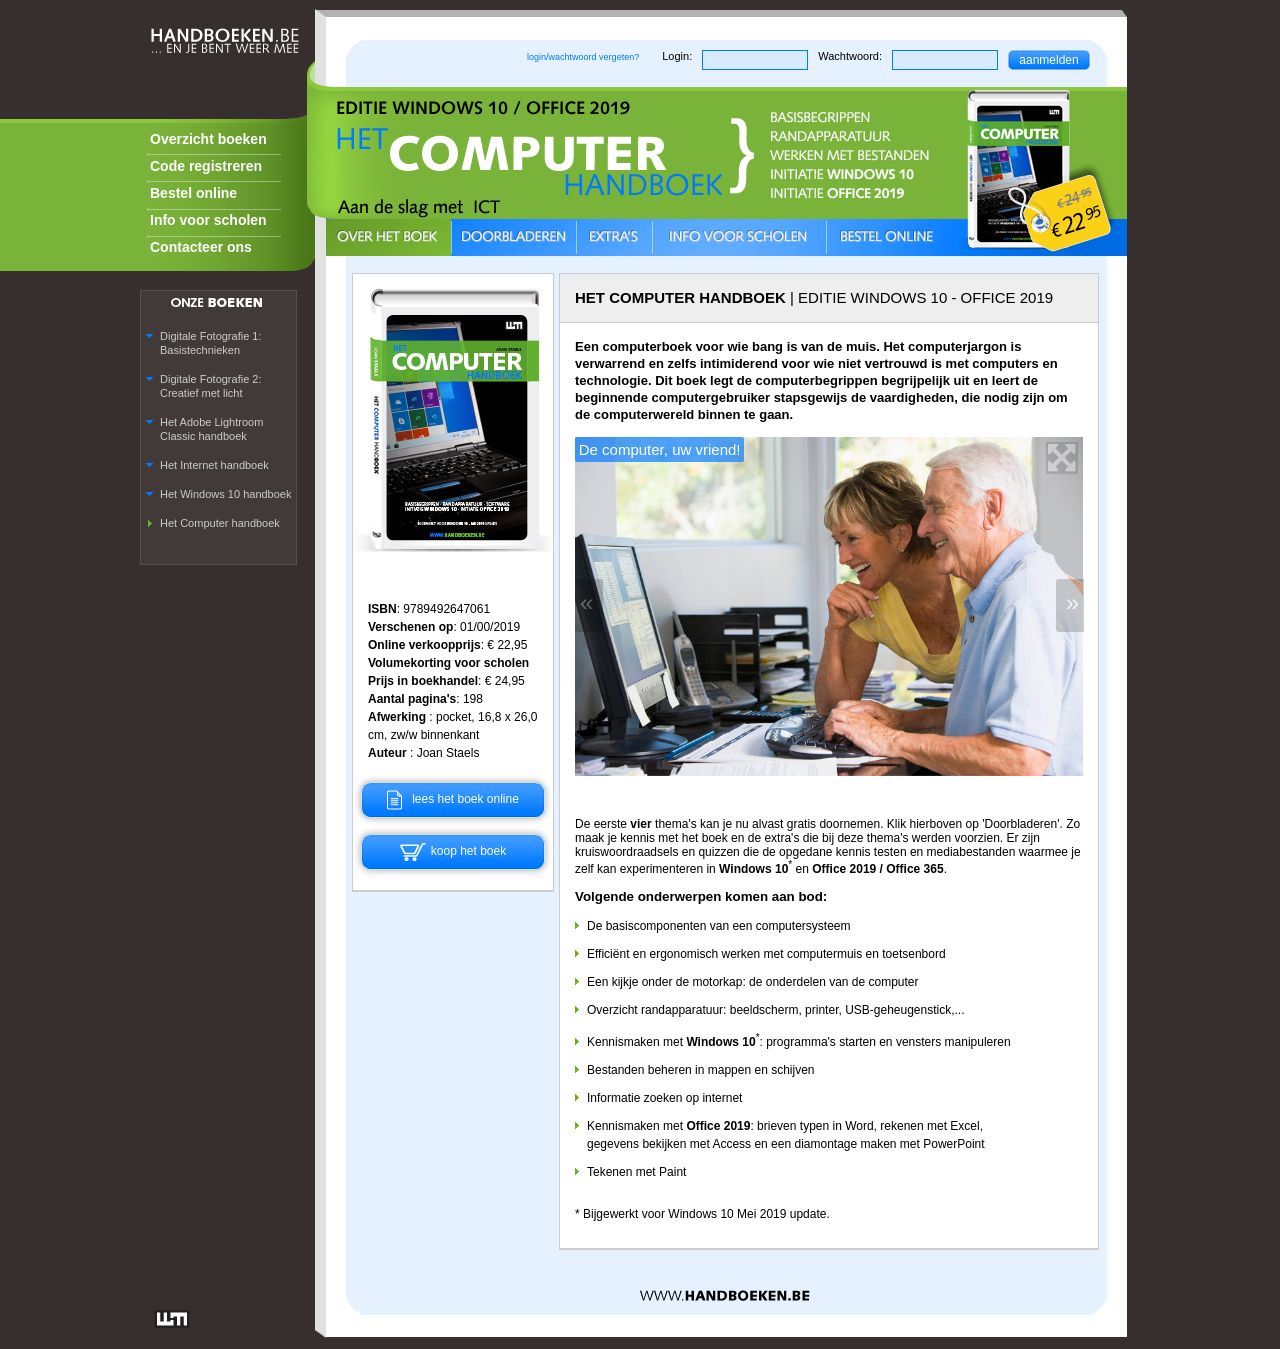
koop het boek (453, 851)
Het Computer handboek (220, 523)
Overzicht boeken (208, 139)
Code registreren (206, 166)
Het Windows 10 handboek (225, 494)
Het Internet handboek (214, 465)
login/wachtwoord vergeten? (583, 57)
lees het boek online (453, 799)
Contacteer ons (201, 247)
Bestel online (193, 193)
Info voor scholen (208, 220)
